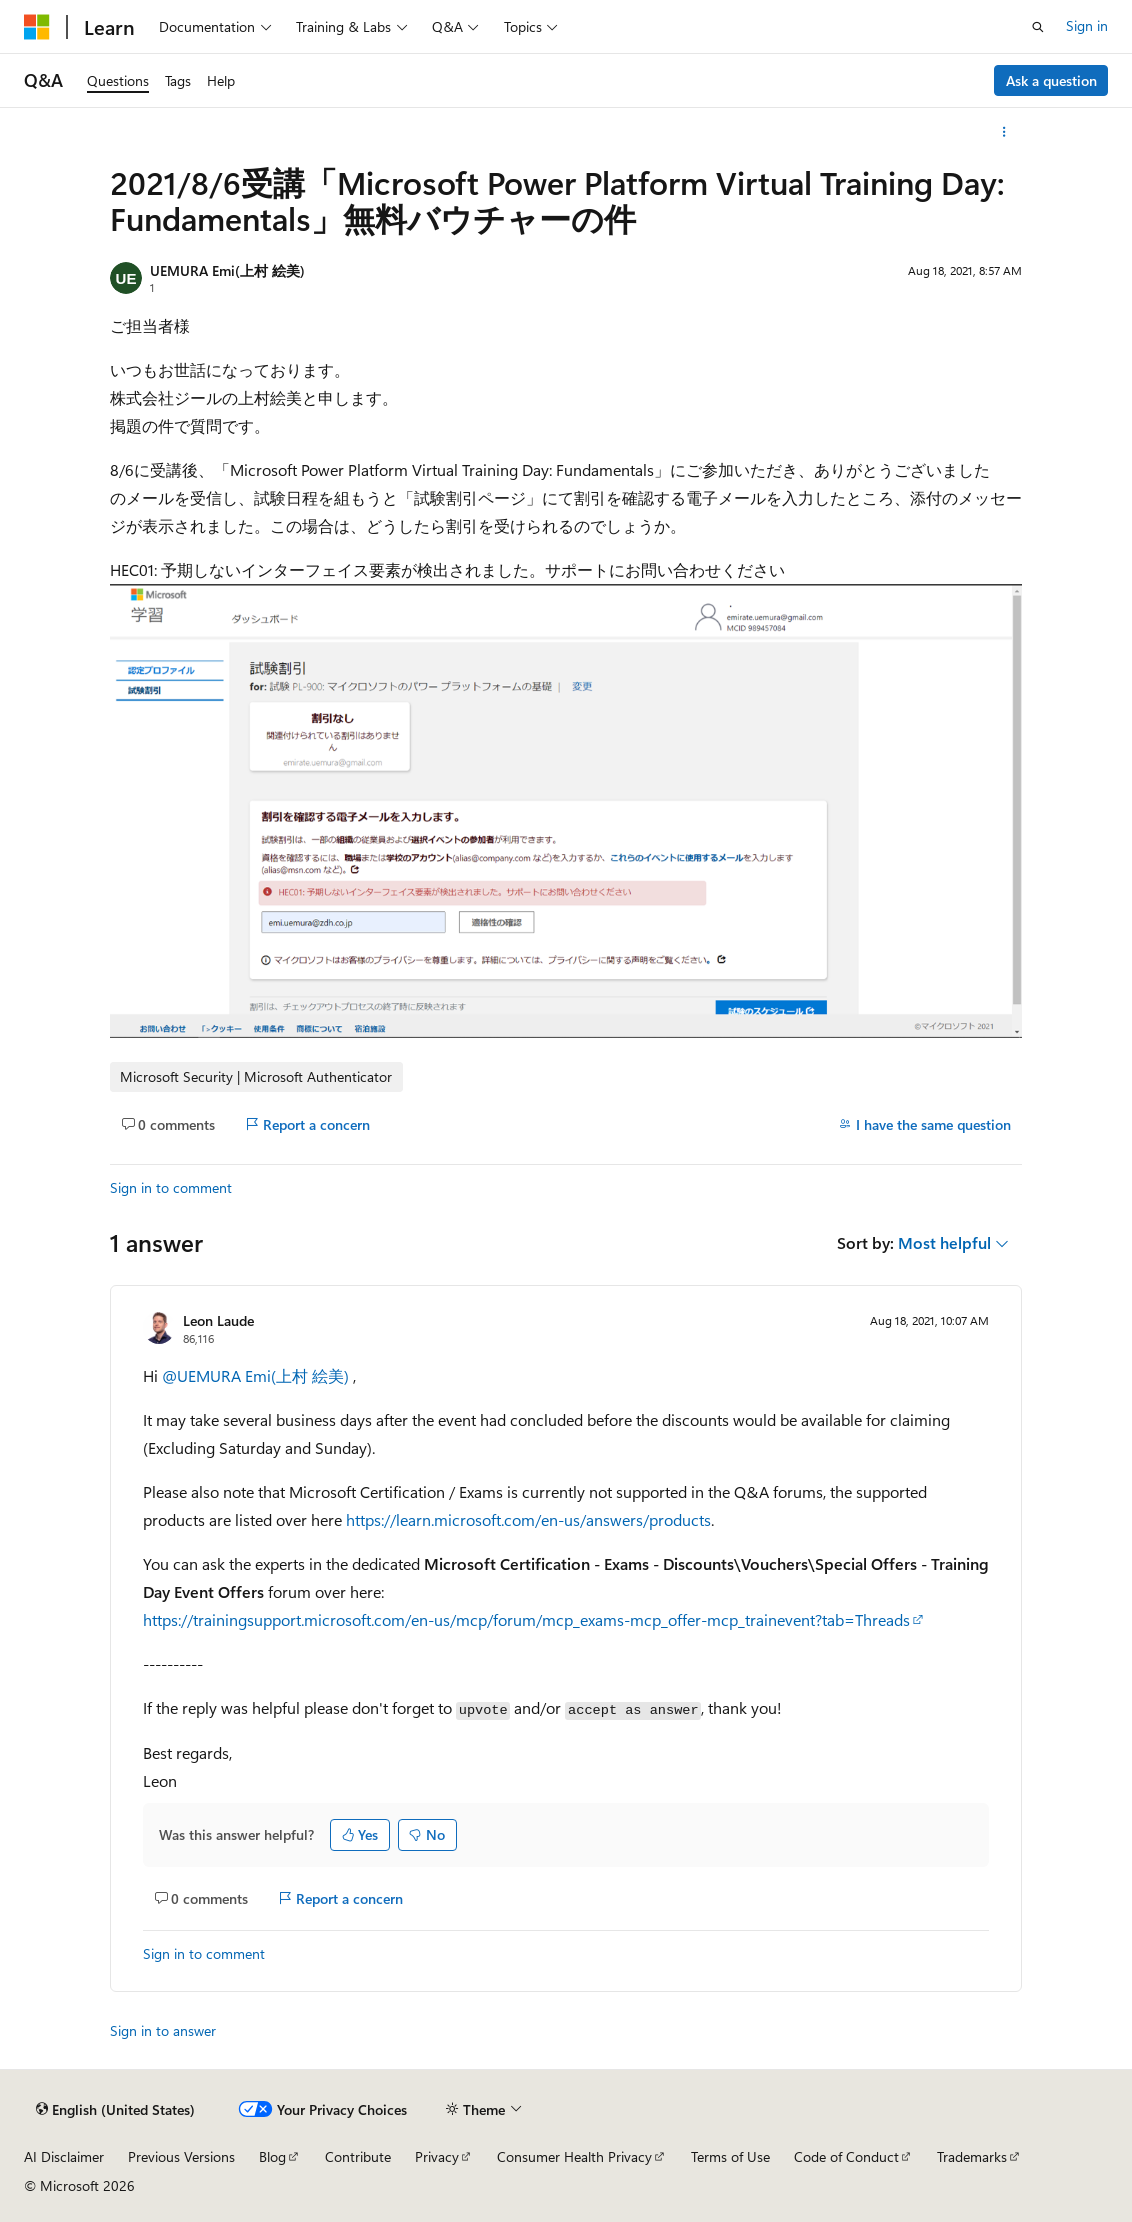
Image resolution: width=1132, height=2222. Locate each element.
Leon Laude (218, 1320)
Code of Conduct (846, 2156)
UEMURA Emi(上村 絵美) (227, 270)
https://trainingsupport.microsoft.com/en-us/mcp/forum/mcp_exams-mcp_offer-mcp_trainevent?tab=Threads (526, 1619)
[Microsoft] (37, 27)
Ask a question (1051, 80)
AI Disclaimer (64, 2156)
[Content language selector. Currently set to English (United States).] (115, 2110)
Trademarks (972, 2156)
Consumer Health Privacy (574, 2156)
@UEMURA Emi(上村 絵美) (257, 1375)
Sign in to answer (163, 2030)
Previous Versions (181, 2156)
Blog (272, 2156)
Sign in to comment (171, 1187)
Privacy (437, 2156)
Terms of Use (730, 2156)
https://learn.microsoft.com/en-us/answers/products (528, 1519)
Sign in (1087, 25)
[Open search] (1038, 27)
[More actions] (1004, 132)
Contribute (358, 2156)
